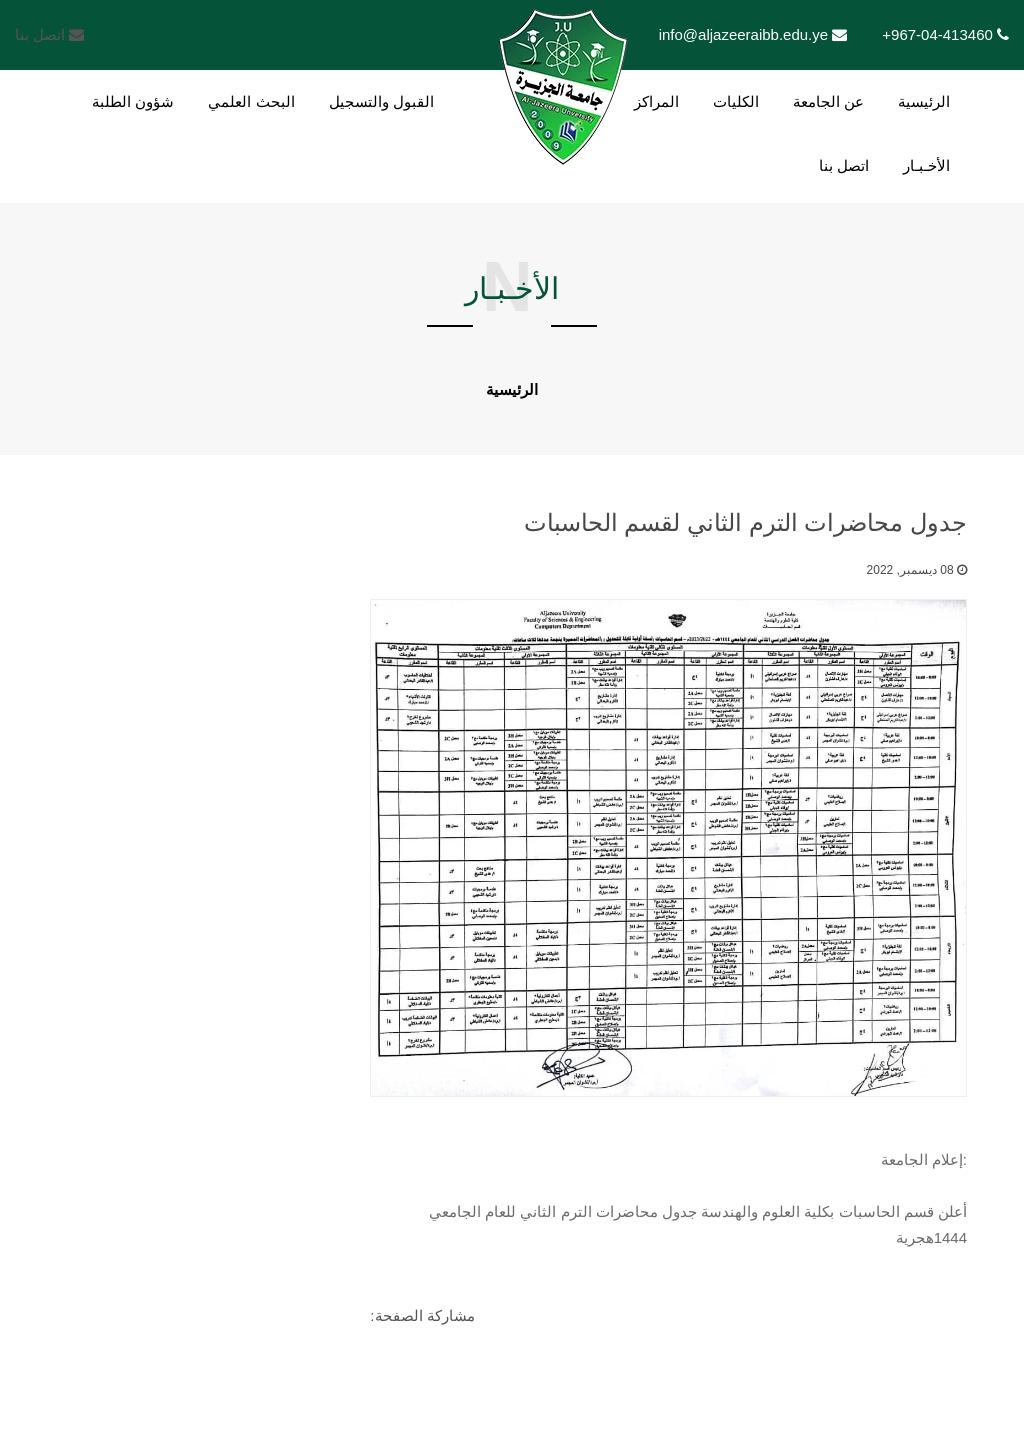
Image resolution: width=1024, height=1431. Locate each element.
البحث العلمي (251, 101)
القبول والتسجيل (381, 101)
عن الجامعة (828, 101)
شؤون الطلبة (133, 101)
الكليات (736, 101)
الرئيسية (924, 101)
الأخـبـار (926, 165)
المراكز (656, 101)
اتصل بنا (49, 34)
